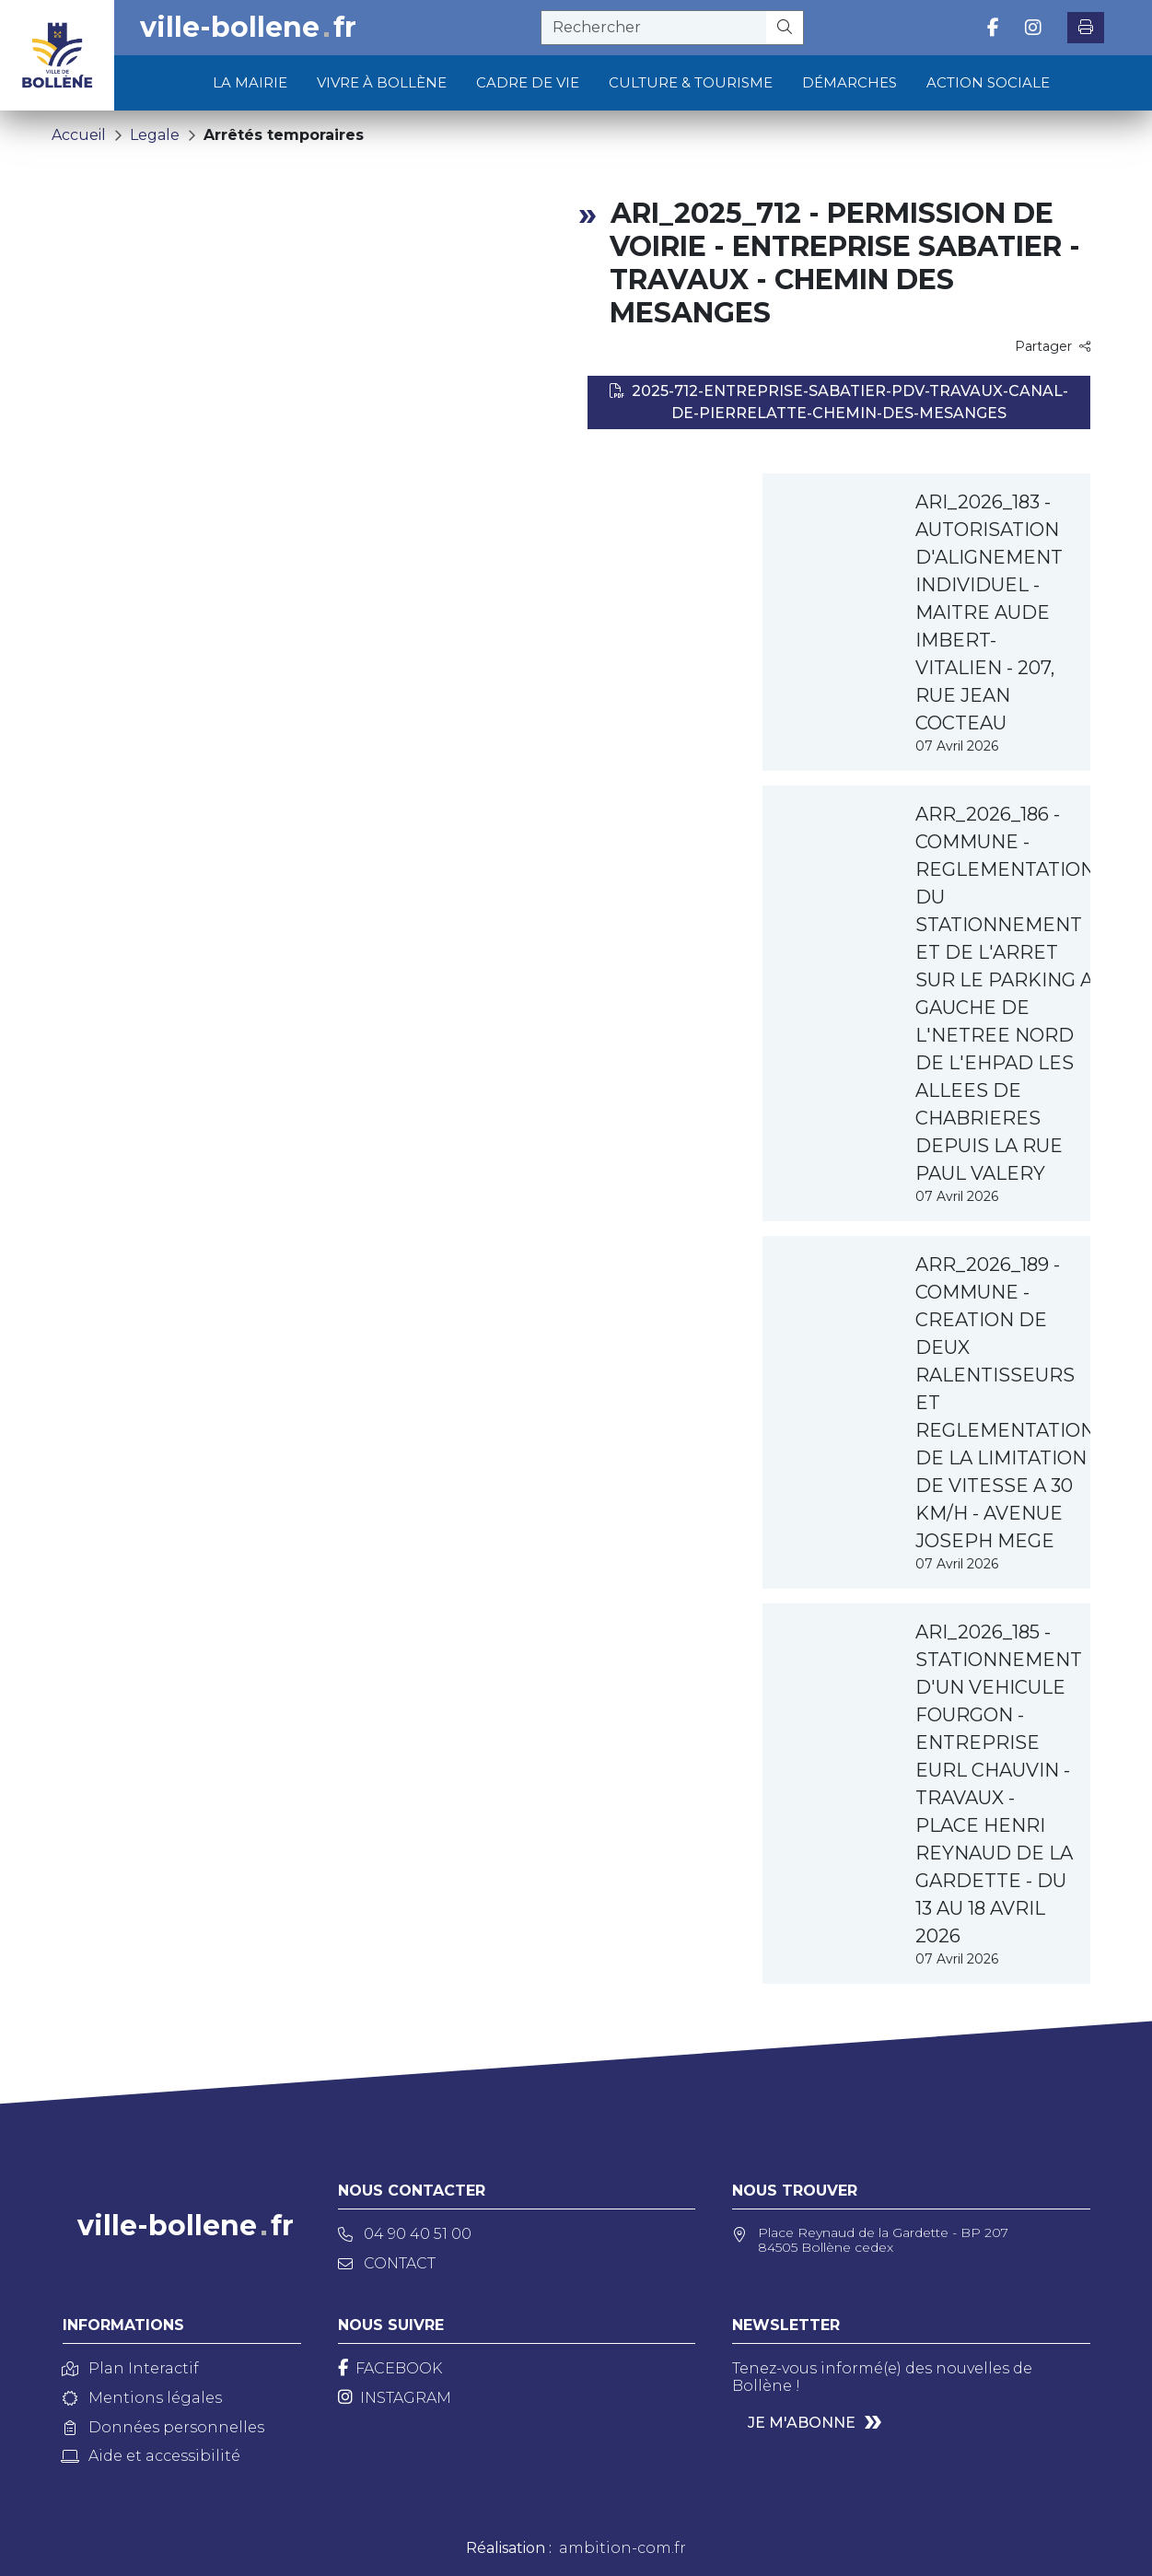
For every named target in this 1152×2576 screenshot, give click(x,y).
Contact (387, 2263)
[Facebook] (390, 2368)
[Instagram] (394, 2398)
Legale (155, 135)
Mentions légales (142, 2398)
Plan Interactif (131, 2368)
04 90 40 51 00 (404, 2234)
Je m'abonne (801, 2422)
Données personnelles (163, 2427)
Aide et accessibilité (151, 2456)
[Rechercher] (785, 27)
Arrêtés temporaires (284, 135)
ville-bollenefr (248, 27)
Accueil (79, 135)
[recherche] (654, 27)
